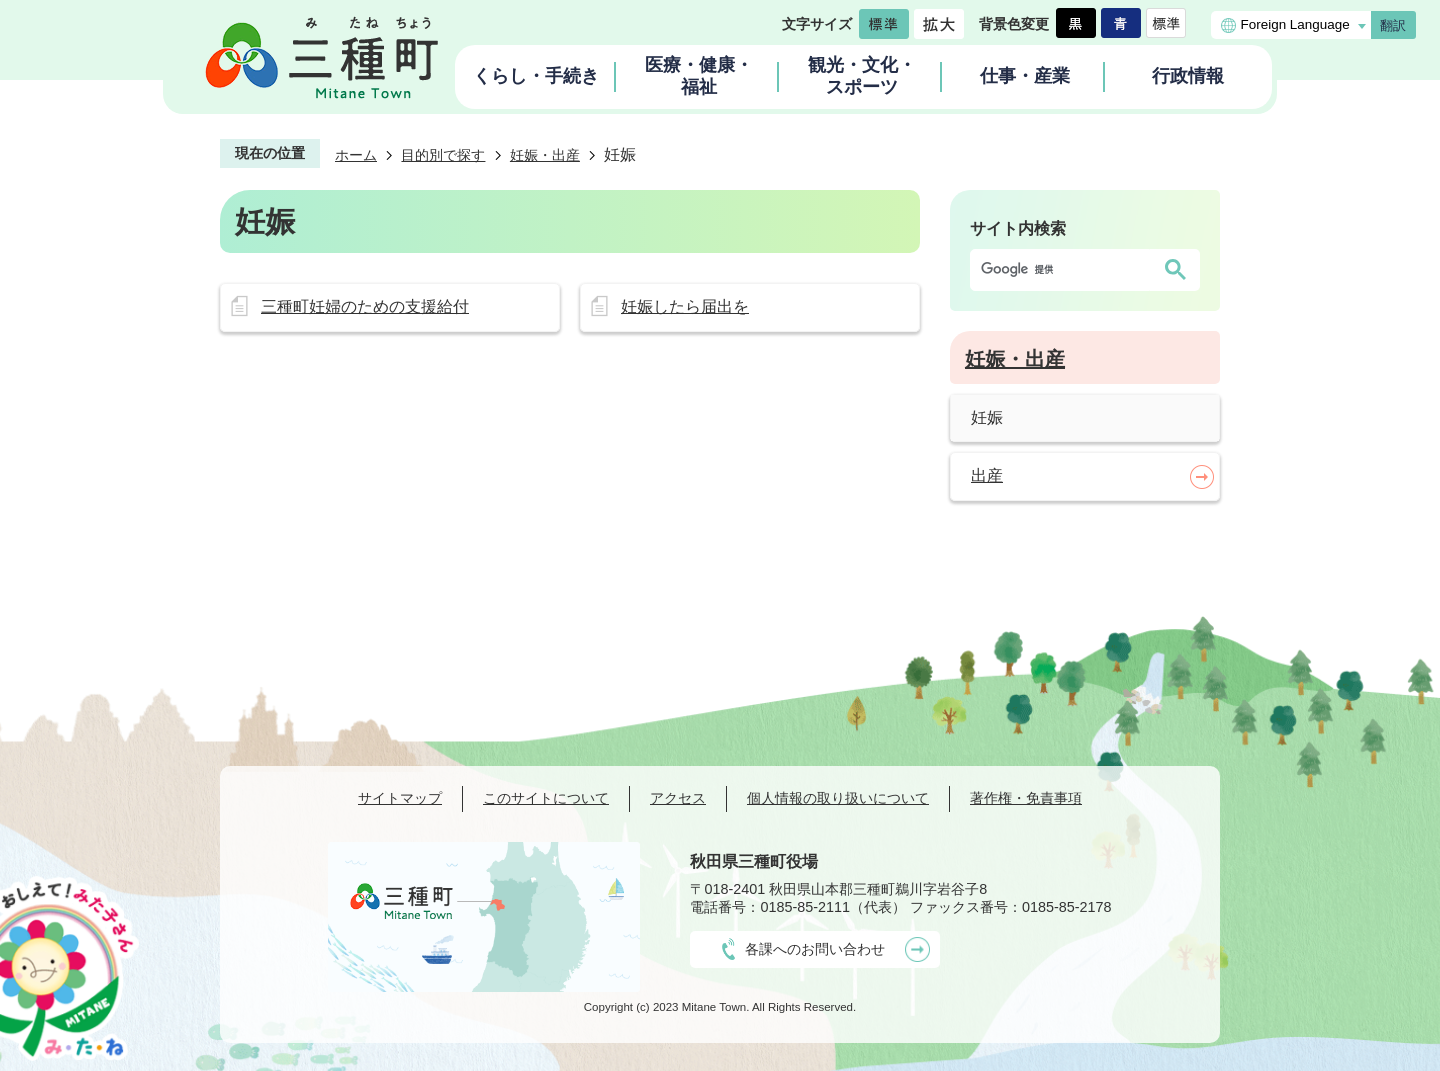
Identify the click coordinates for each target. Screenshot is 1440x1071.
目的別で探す (443, 155)
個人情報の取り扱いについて (838, 798)
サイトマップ (400, 798)
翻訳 (1393, 25)
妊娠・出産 (545, 155)
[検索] (1065, 270)
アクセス (678, 798)
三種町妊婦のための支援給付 (365, 306)
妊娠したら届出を (685, 306)
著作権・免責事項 (1026, 798)
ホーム (356, 155)
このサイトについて (546, 798)
